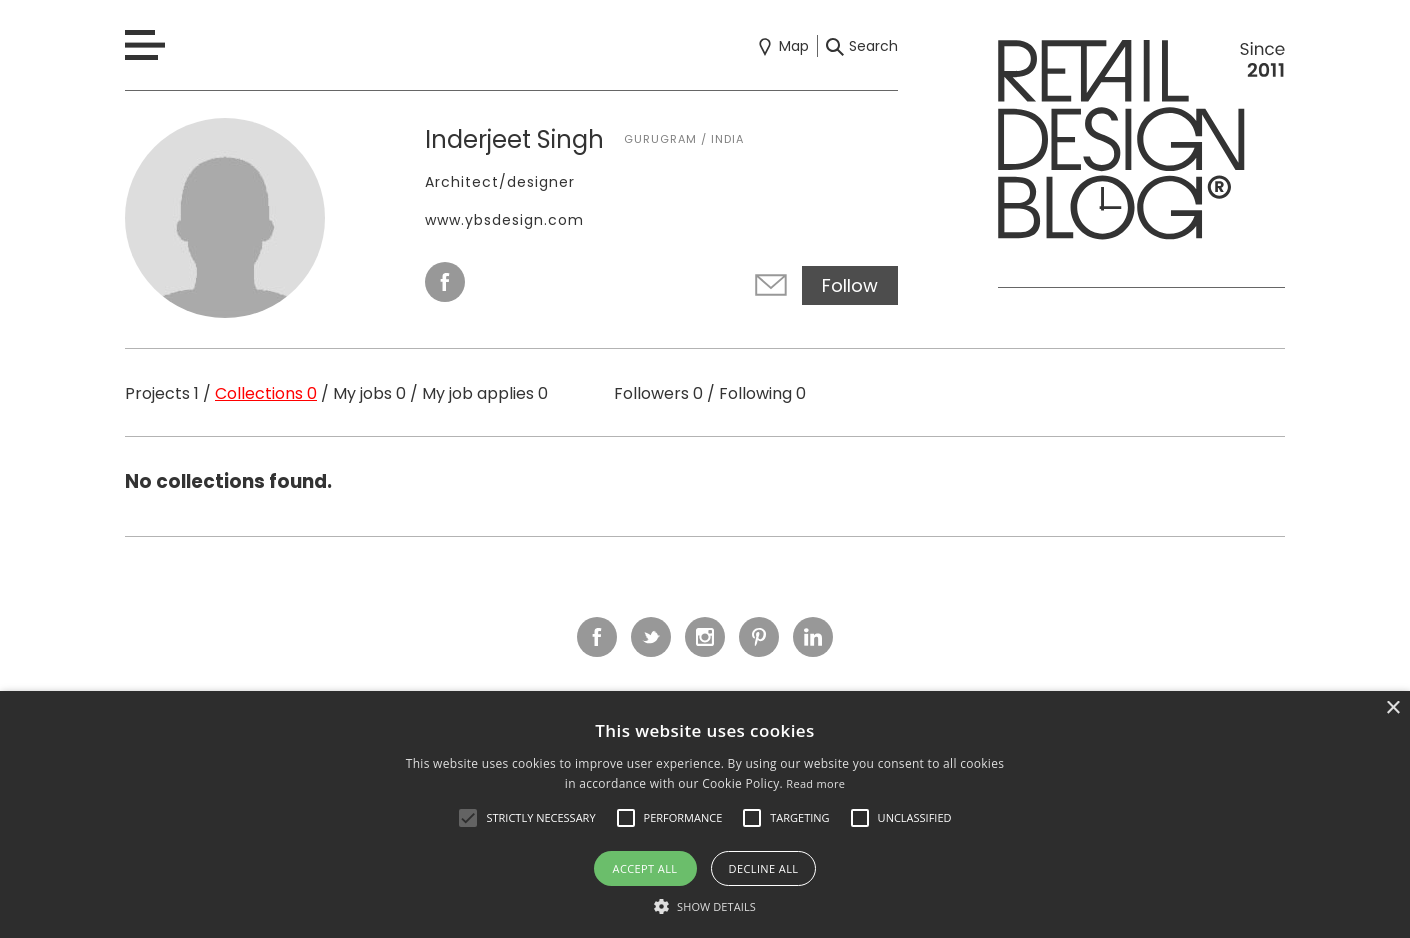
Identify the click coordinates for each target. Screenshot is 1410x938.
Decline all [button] (764, 868)
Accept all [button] (645, 868)
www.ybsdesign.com (504, 220)
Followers (658, 393)
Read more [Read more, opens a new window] (815, 783)
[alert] (705, 814)
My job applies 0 (485, 393)
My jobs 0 (369, 393)
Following (762, 393)
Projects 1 (162, 393)
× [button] (1392, 708)
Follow (850, 285)
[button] (468, 818)
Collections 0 (266, 393)
